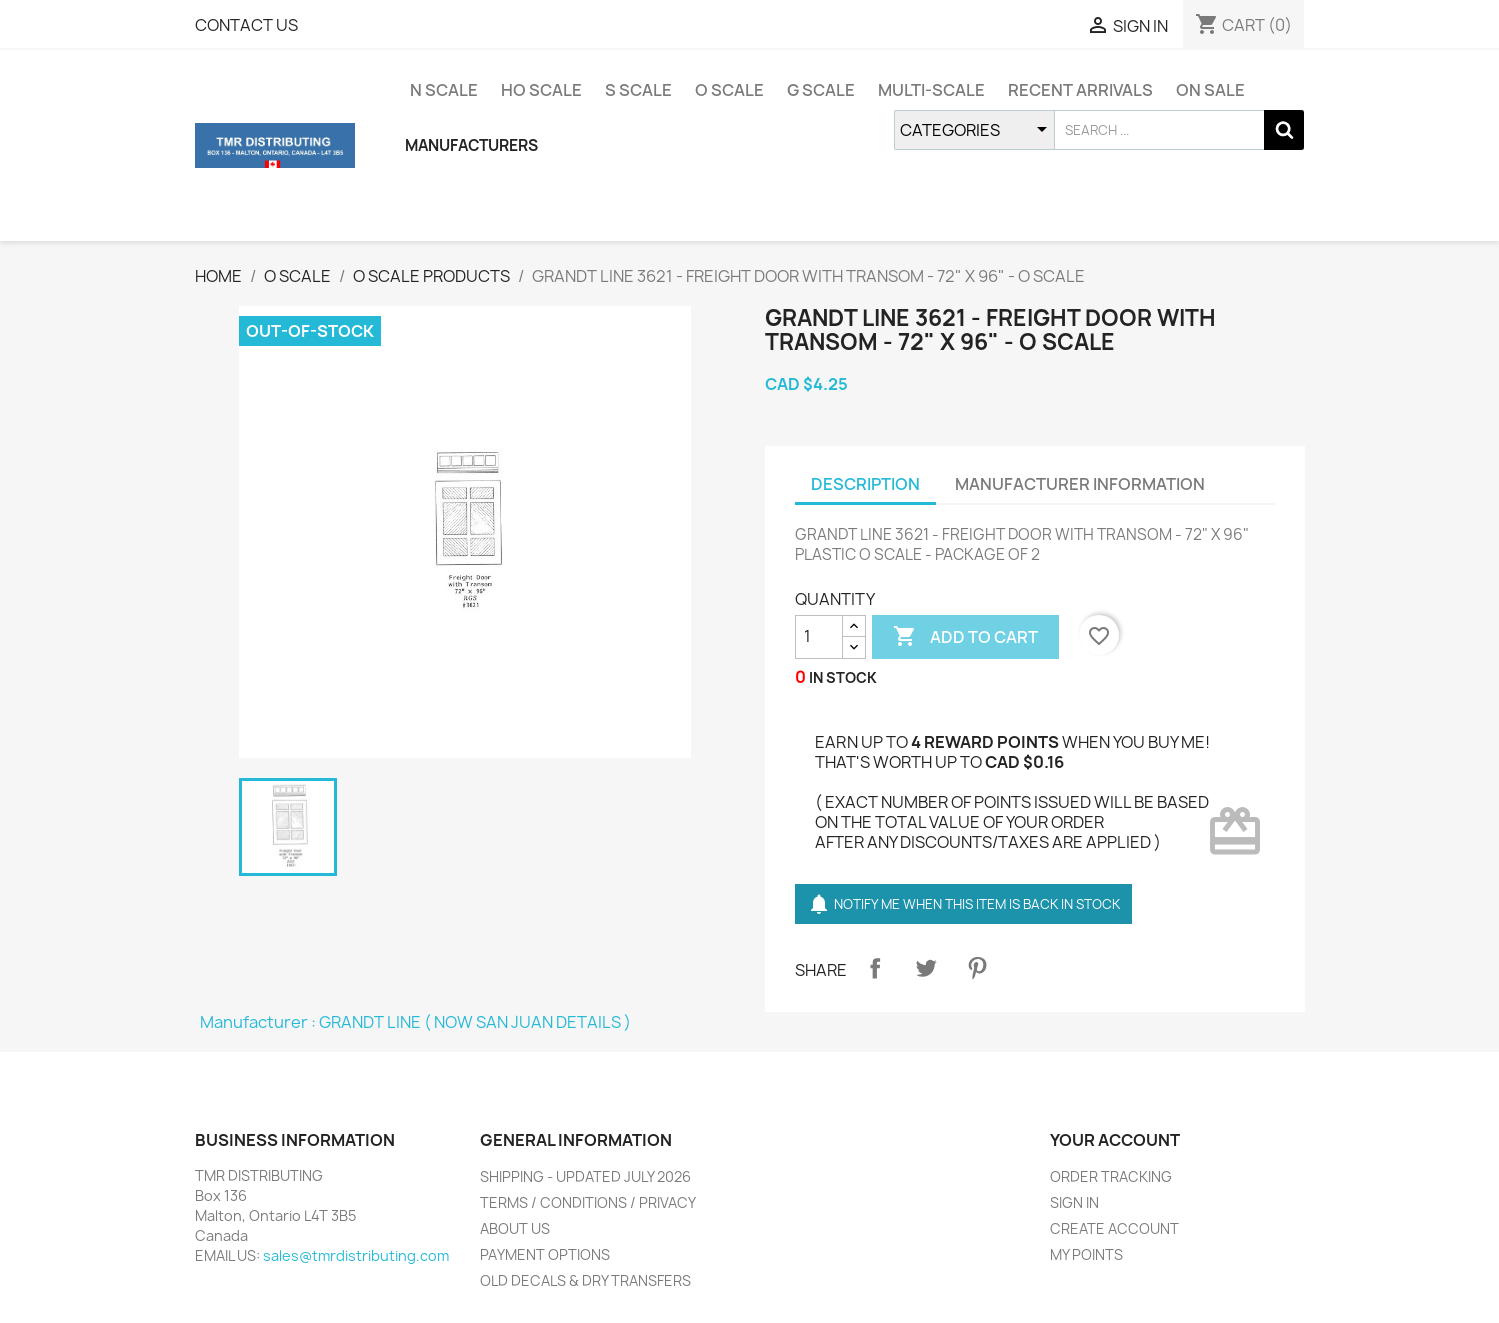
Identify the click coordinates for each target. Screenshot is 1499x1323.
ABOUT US (515, 1228)
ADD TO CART (965, 637)
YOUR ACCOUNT (1115, 1140)
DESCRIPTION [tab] (865, 484)
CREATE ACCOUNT (1114, 1228)
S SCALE (638, 90)
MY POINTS (1086, 1254)
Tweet (926, 968)
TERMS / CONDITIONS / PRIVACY (588, 1202)
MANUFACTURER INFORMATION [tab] (1080, 484)
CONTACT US (246, 25)
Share (875, 968)
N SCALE (444, 90)
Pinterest (977, 968)
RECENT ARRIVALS (1080, 90)
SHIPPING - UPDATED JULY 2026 (585, 1176)
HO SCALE (541, 90)
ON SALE (1210, 90)
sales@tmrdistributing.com (356, 1255)
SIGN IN (1074, 1202)
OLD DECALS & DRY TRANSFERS (585, 1280)
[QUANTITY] (819, 637)
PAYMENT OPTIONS (545, 1254)
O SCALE (729, 90)
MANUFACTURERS (471, 145)
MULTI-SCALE (931, 90)
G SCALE (821, 90)
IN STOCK (843, 677)
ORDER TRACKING (1111, 1176)
